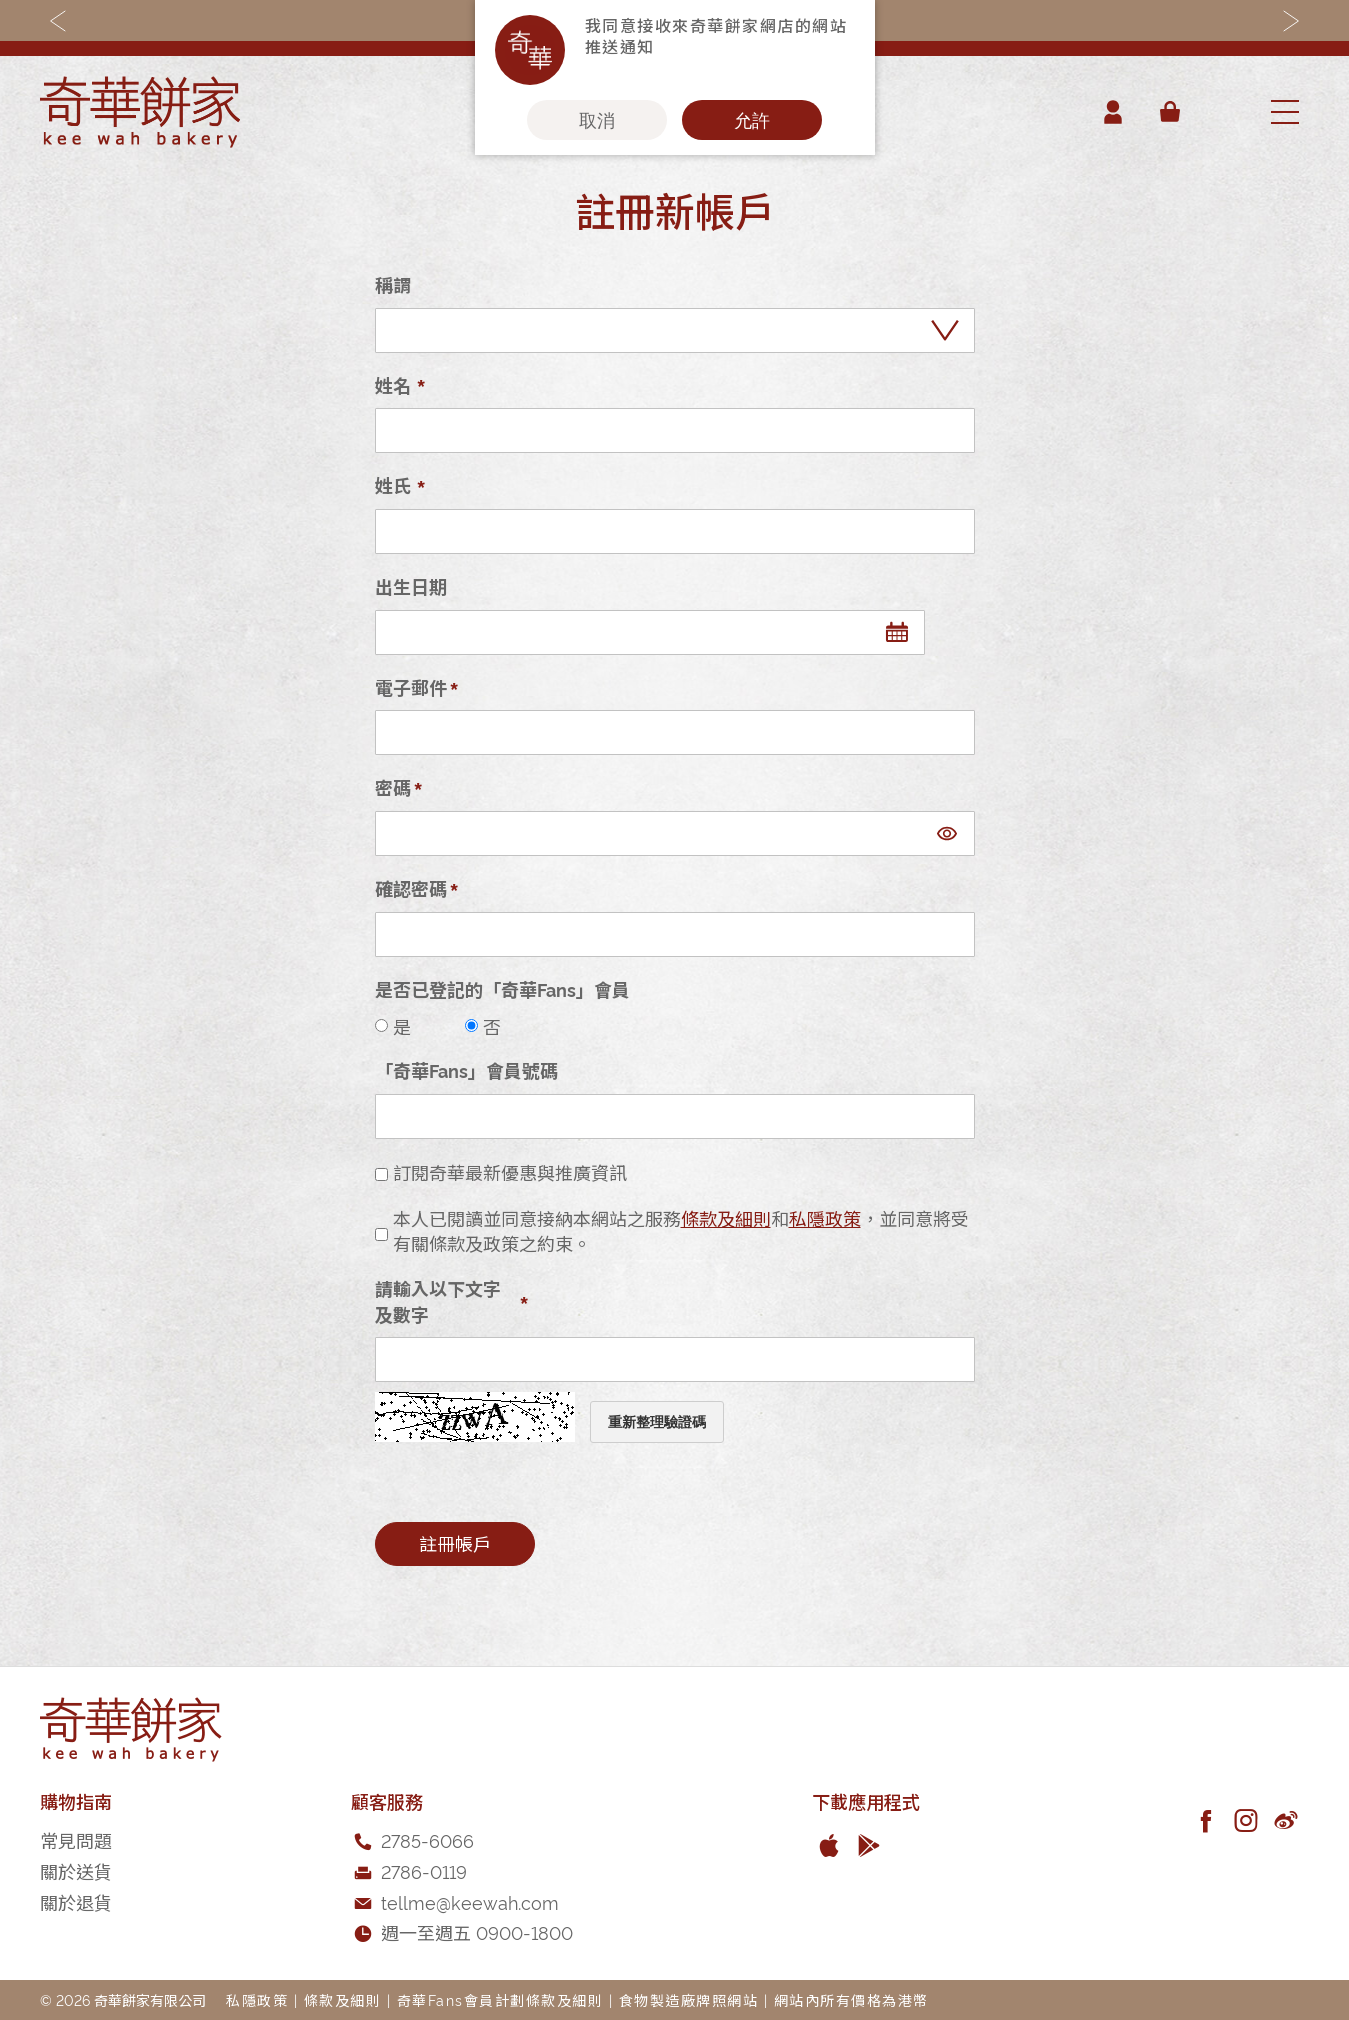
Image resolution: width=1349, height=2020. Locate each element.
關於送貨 (76, 1870)
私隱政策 (825, 1217)
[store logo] (140, 112)
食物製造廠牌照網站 (689, 1999)
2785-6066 (427, 1839)
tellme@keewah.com (470, 1901)
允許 (752, 120)
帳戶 (1113, 112)
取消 (597, 120)
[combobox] (1224, 112)
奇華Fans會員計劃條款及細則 (500, 1999)
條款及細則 (726, 1217)
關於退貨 (76, 1901)
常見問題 (76, 1839)
